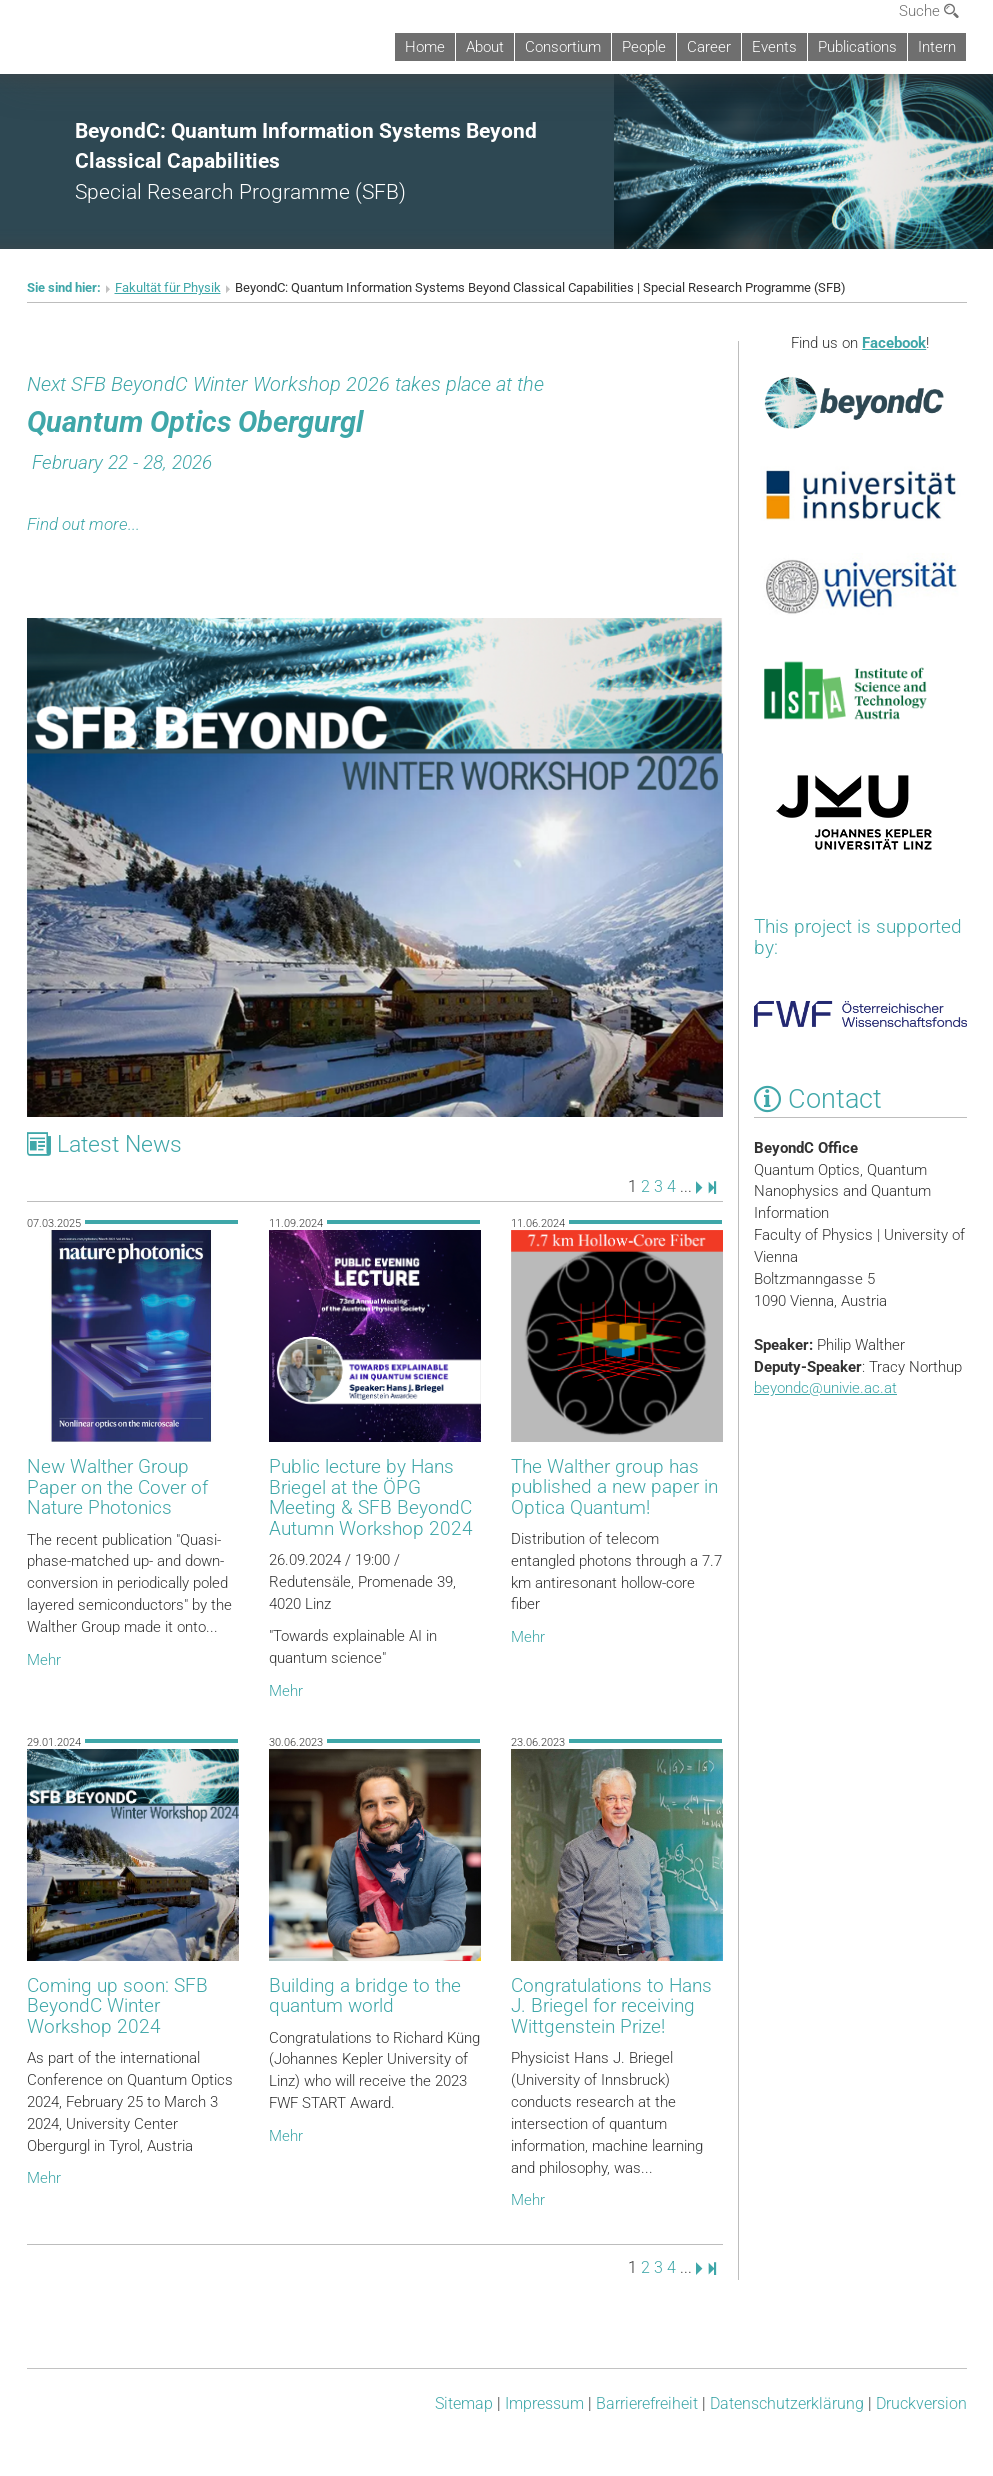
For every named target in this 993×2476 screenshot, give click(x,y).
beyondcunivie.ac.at (825, 1388)
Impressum (544, 2403)
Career (709, 47)
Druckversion (921, 2403)
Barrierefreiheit (647, 2403)
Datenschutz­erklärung (787, 2403)
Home (425, 47)
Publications (857, 47)
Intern (937, 47)
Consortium (563, 47)
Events (774, 47)
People (644, 47)
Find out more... (83, 524)
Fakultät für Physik (168, 287)
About (485, 47)
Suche (929, 11)
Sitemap (464, 2403)
